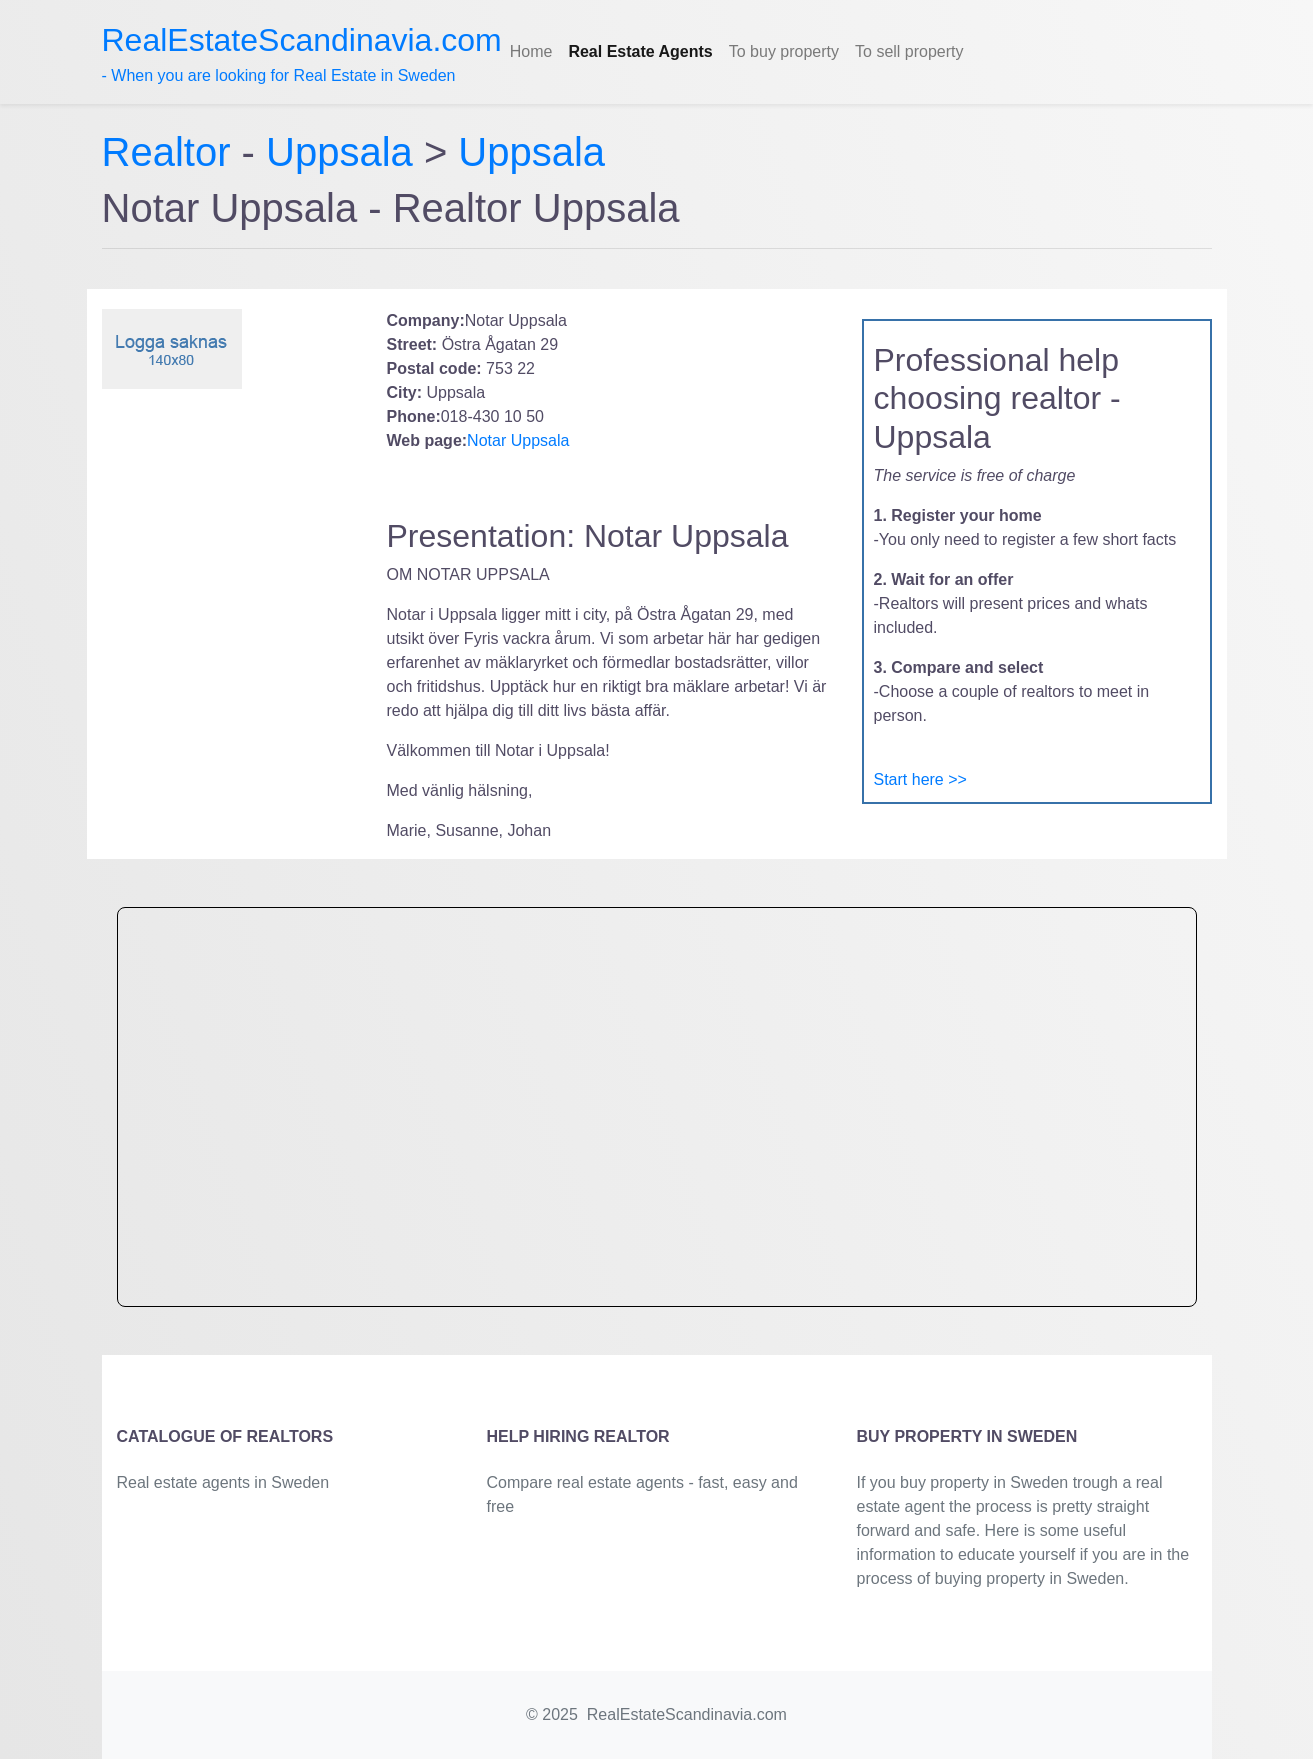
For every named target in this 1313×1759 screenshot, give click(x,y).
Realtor (172, 152)
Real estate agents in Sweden (223, 1482)
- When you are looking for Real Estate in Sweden (302, 53)
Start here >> (920, 779)
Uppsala (339, 152)
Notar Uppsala (518, 440)
